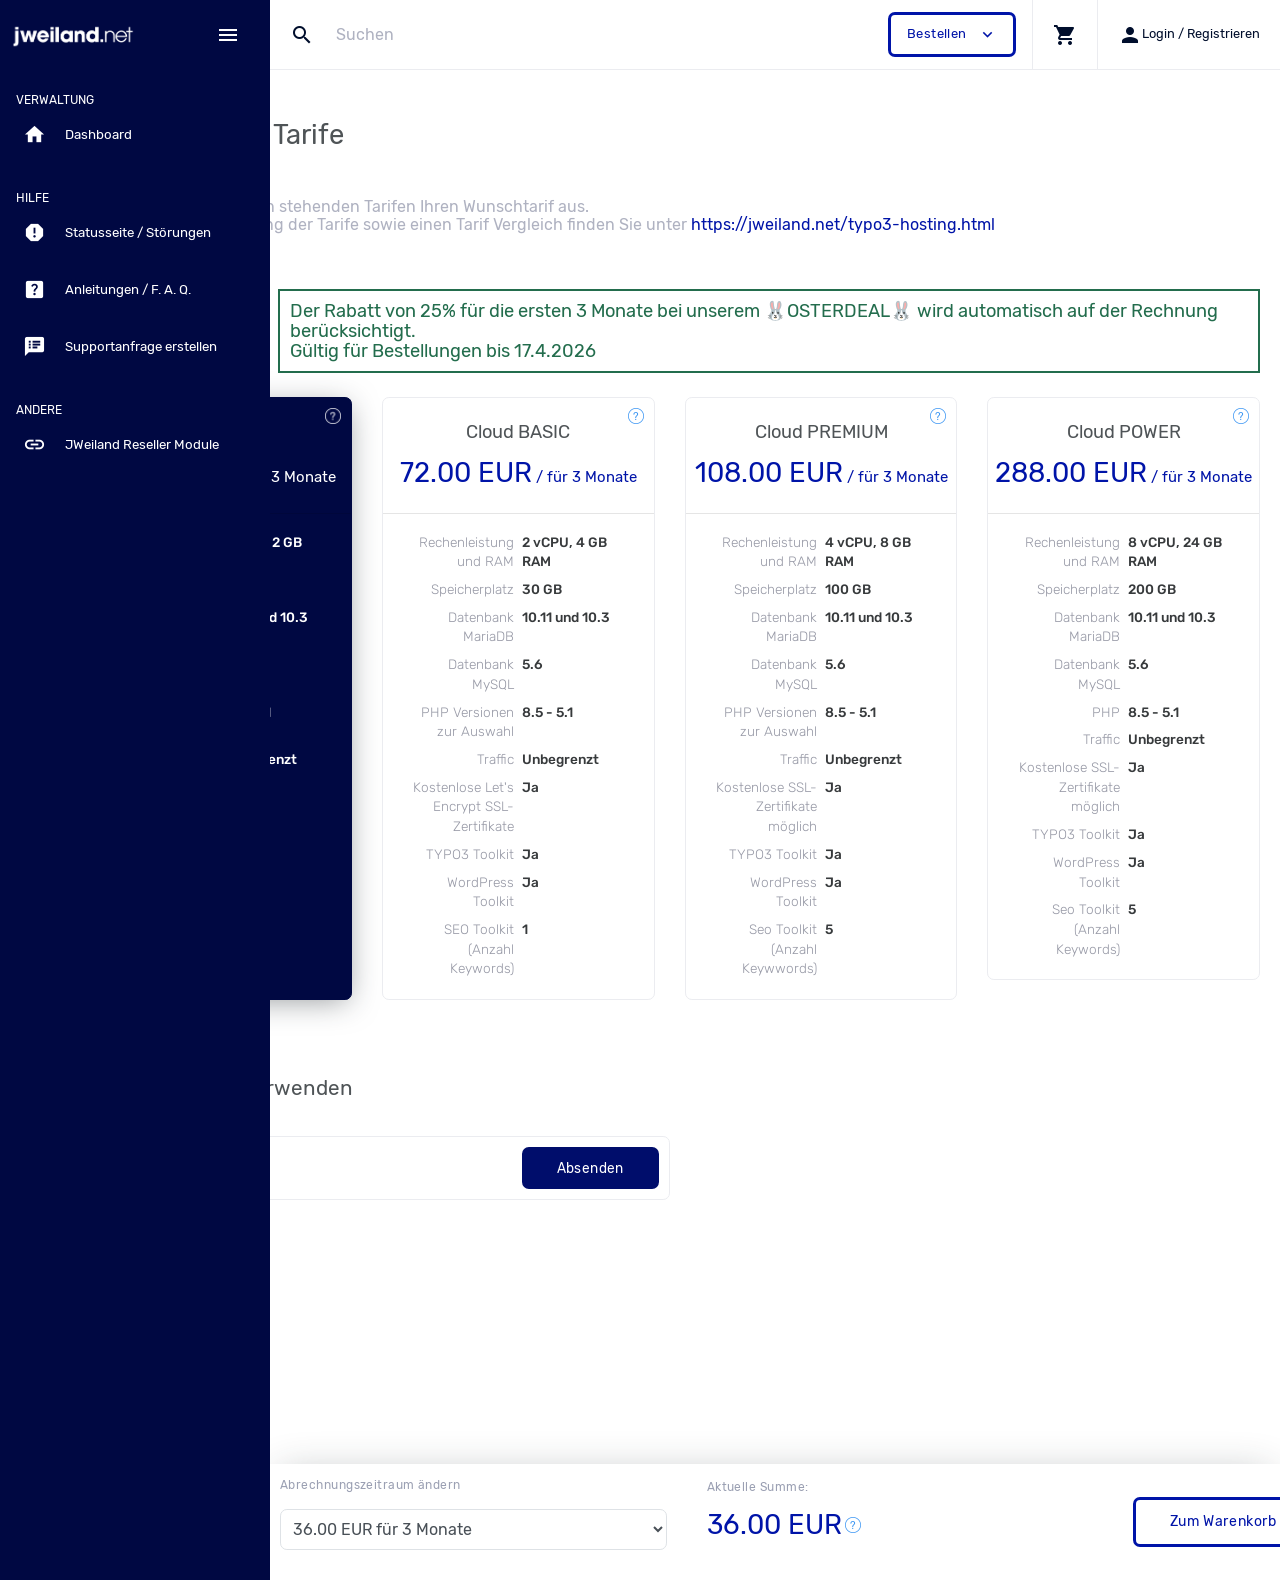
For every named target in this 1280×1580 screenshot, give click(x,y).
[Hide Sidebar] (228, 35)
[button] (1064, 34)
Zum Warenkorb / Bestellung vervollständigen (1078, 1521)
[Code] (464, 1270)
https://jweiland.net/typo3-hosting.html (1053, 224)
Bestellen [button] (952, 34)
